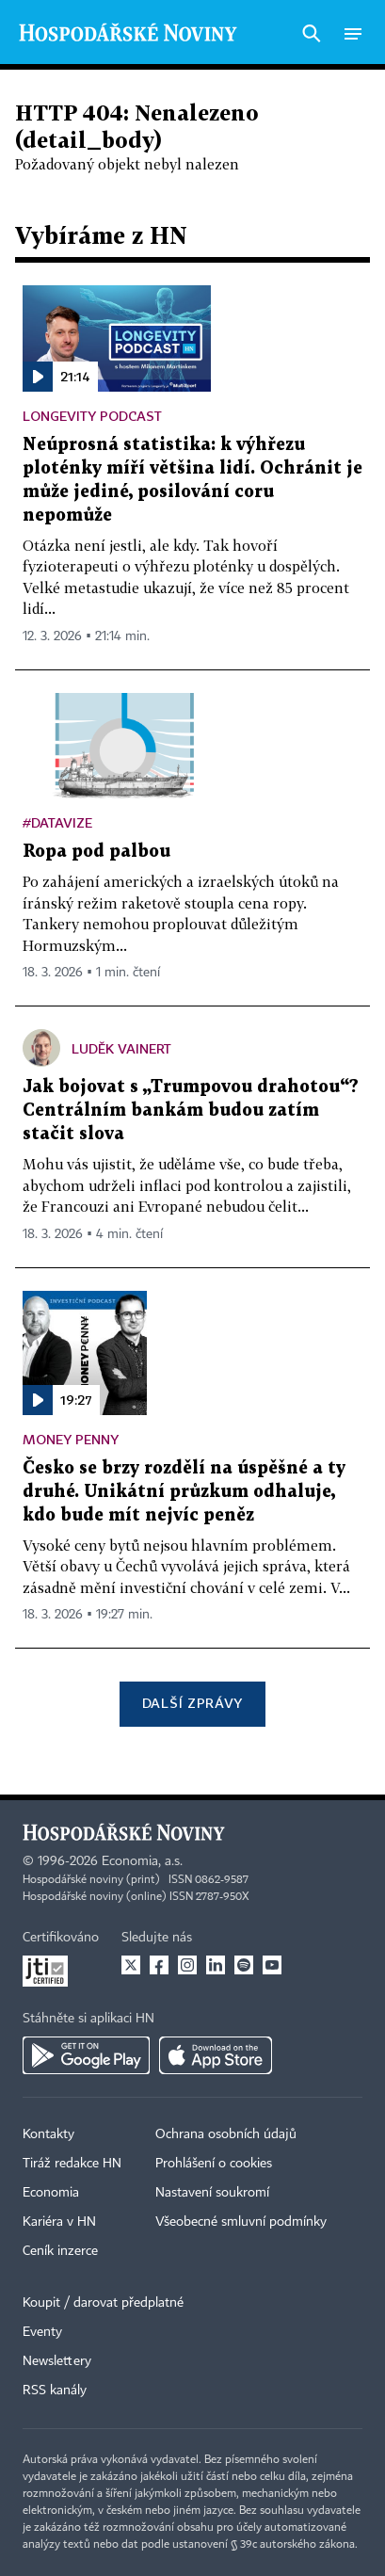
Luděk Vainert (121, 1048)
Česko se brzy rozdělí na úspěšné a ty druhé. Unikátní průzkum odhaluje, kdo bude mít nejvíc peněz (184, 1491)
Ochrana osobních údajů (226, 2134)
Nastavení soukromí (212, 2192)
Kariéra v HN (59, 2222)
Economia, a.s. (142, 1861)
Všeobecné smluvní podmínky (241, 2222)
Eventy (42, 2332)
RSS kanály (55, 2390)
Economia (51, 2192)
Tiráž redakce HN (72, 2163)
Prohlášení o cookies (213, 2163)
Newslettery (57, 2361)
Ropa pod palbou (96, 852)
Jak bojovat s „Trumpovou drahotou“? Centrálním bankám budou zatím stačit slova (191, 1110)
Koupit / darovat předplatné (103, 2303)
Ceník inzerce (60, 2251)
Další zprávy (192, 1703)
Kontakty (48, 2134)
